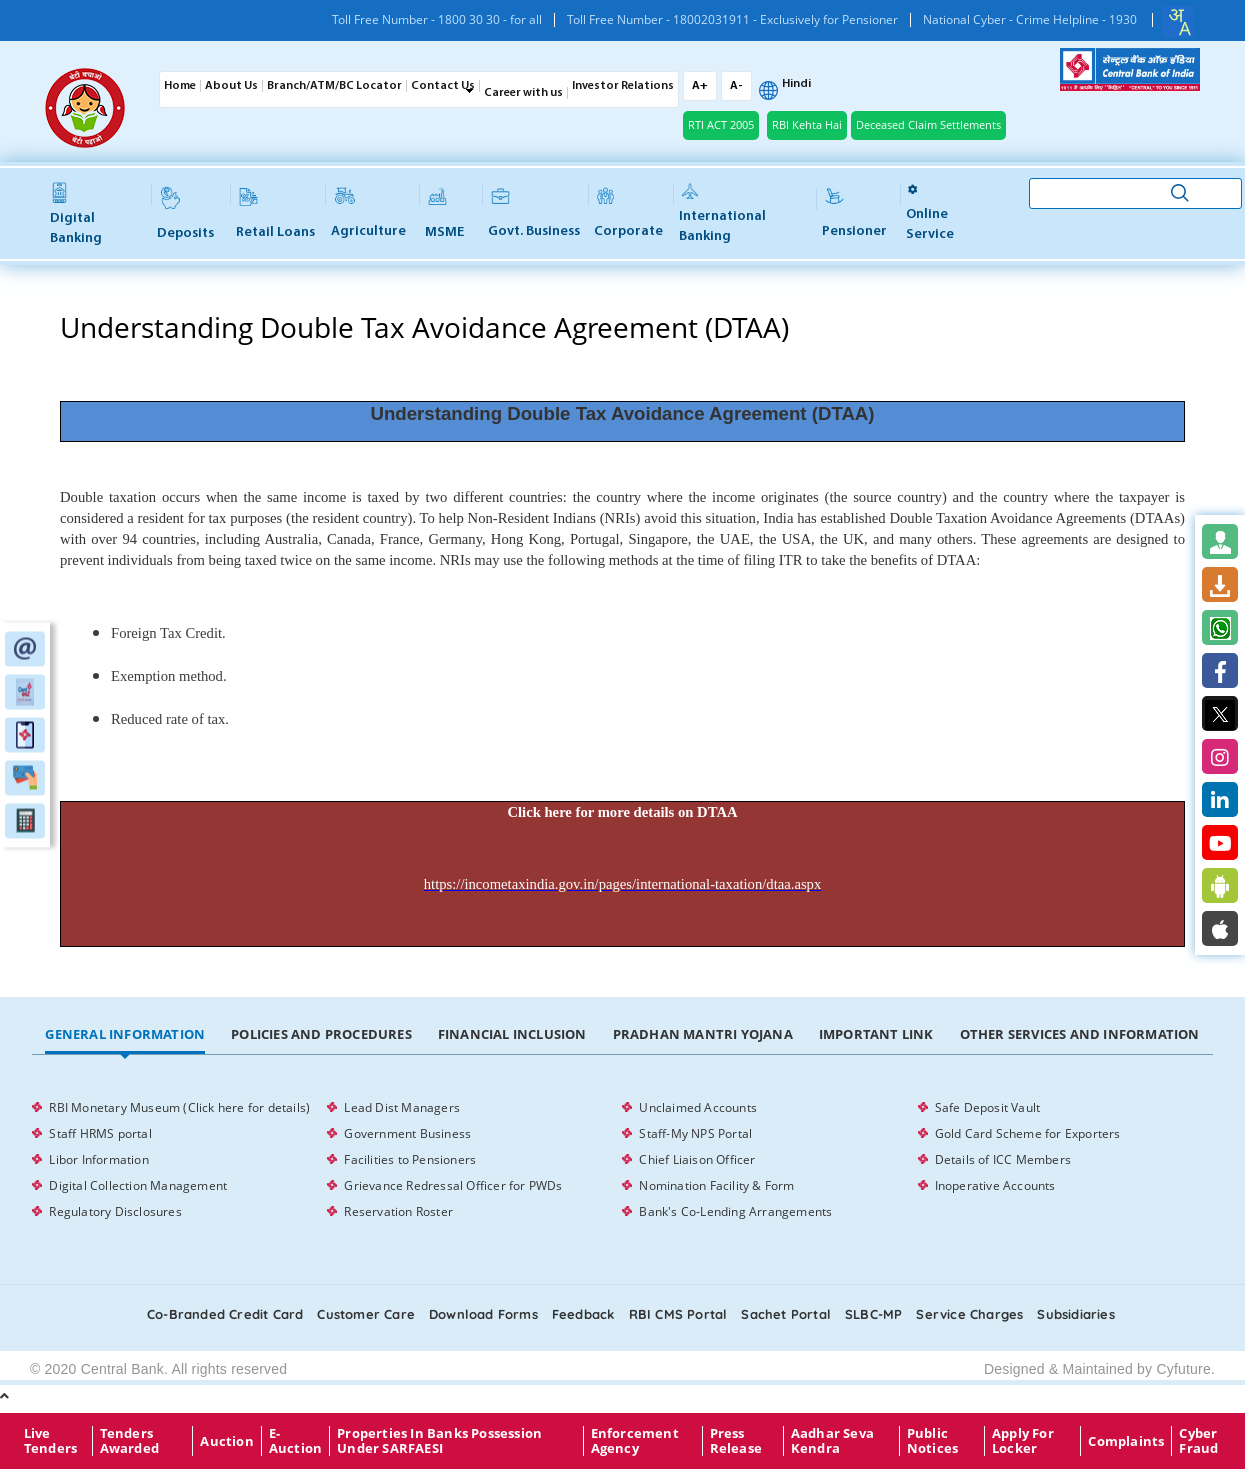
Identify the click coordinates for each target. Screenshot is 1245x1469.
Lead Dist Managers (402, 1107)
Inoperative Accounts (995, 1185)
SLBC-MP (873, 1314)
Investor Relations (623, 86)
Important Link (876, 1034)
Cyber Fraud (1198, 1441)
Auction (226, 1441)
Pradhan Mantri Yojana (703, 1034)
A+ (700, 86)
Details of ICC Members (1003, 1159)
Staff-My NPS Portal (695, 1133)
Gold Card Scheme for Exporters (1028, 1133)
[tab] (125, 1035)
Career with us (523, 93)
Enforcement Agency (635, 1441)
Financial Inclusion (512, 1034)
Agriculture (368, 213)
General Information (125, 1034)
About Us (231, 86)
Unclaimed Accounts (698, 1107)
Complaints (1126, 1441)
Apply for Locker (1023, 1441)
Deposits (185, 214)
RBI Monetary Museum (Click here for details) (179, 1107)
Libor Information (98, 1159)
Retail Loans (275, 214)
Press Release (736, 1441)
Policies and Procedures (321, 1034)
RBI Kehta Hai (807, 124)
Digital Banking (76, 214)
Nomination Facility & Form (716, 1185)
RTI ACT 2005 (721, 124)
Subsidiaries (1075, 1314)
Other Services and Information (1080, 1034)
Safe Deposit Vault (988, 1107)
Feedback (583, 1314)
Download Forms (483, 1314)
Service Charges (969, 1314)
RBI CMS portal (678, 1314)
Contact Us (443, 86)
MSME (444, 214)
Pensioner (854, 213)
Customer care (366, 1314)
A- (736, 86)
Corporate (628, 213)
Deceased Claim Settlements (928, 124)
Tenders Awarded (129, 1441)
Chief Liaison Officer (697, 1159)
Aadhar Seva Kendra (832, 1441)
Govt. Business (534, 213)
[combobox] (1179, 22)
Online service (930, 212)
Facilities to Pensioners (410, 1159)
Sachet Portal (786, 1314)
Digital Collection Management (138, 1185)
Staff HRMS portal (100, 1133)
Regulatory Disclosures (115, 1211)
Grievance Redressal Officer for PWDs (453, 1185)
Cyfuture (1183, 1369)
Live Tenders (50, 1441)
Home (180, 86)
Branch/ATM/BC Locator (334, 86)
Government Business (407, 1133)
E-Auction (295, 1441)
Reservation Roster (398, 1211)
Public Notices (932, 1441)
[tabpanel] (622, 1160)
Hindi (796, 84)
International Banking (722, 213)
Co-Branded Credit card (225, 1314)
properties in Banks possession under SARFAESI (439, 1441)
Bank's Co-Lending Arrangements (735, 1211)
